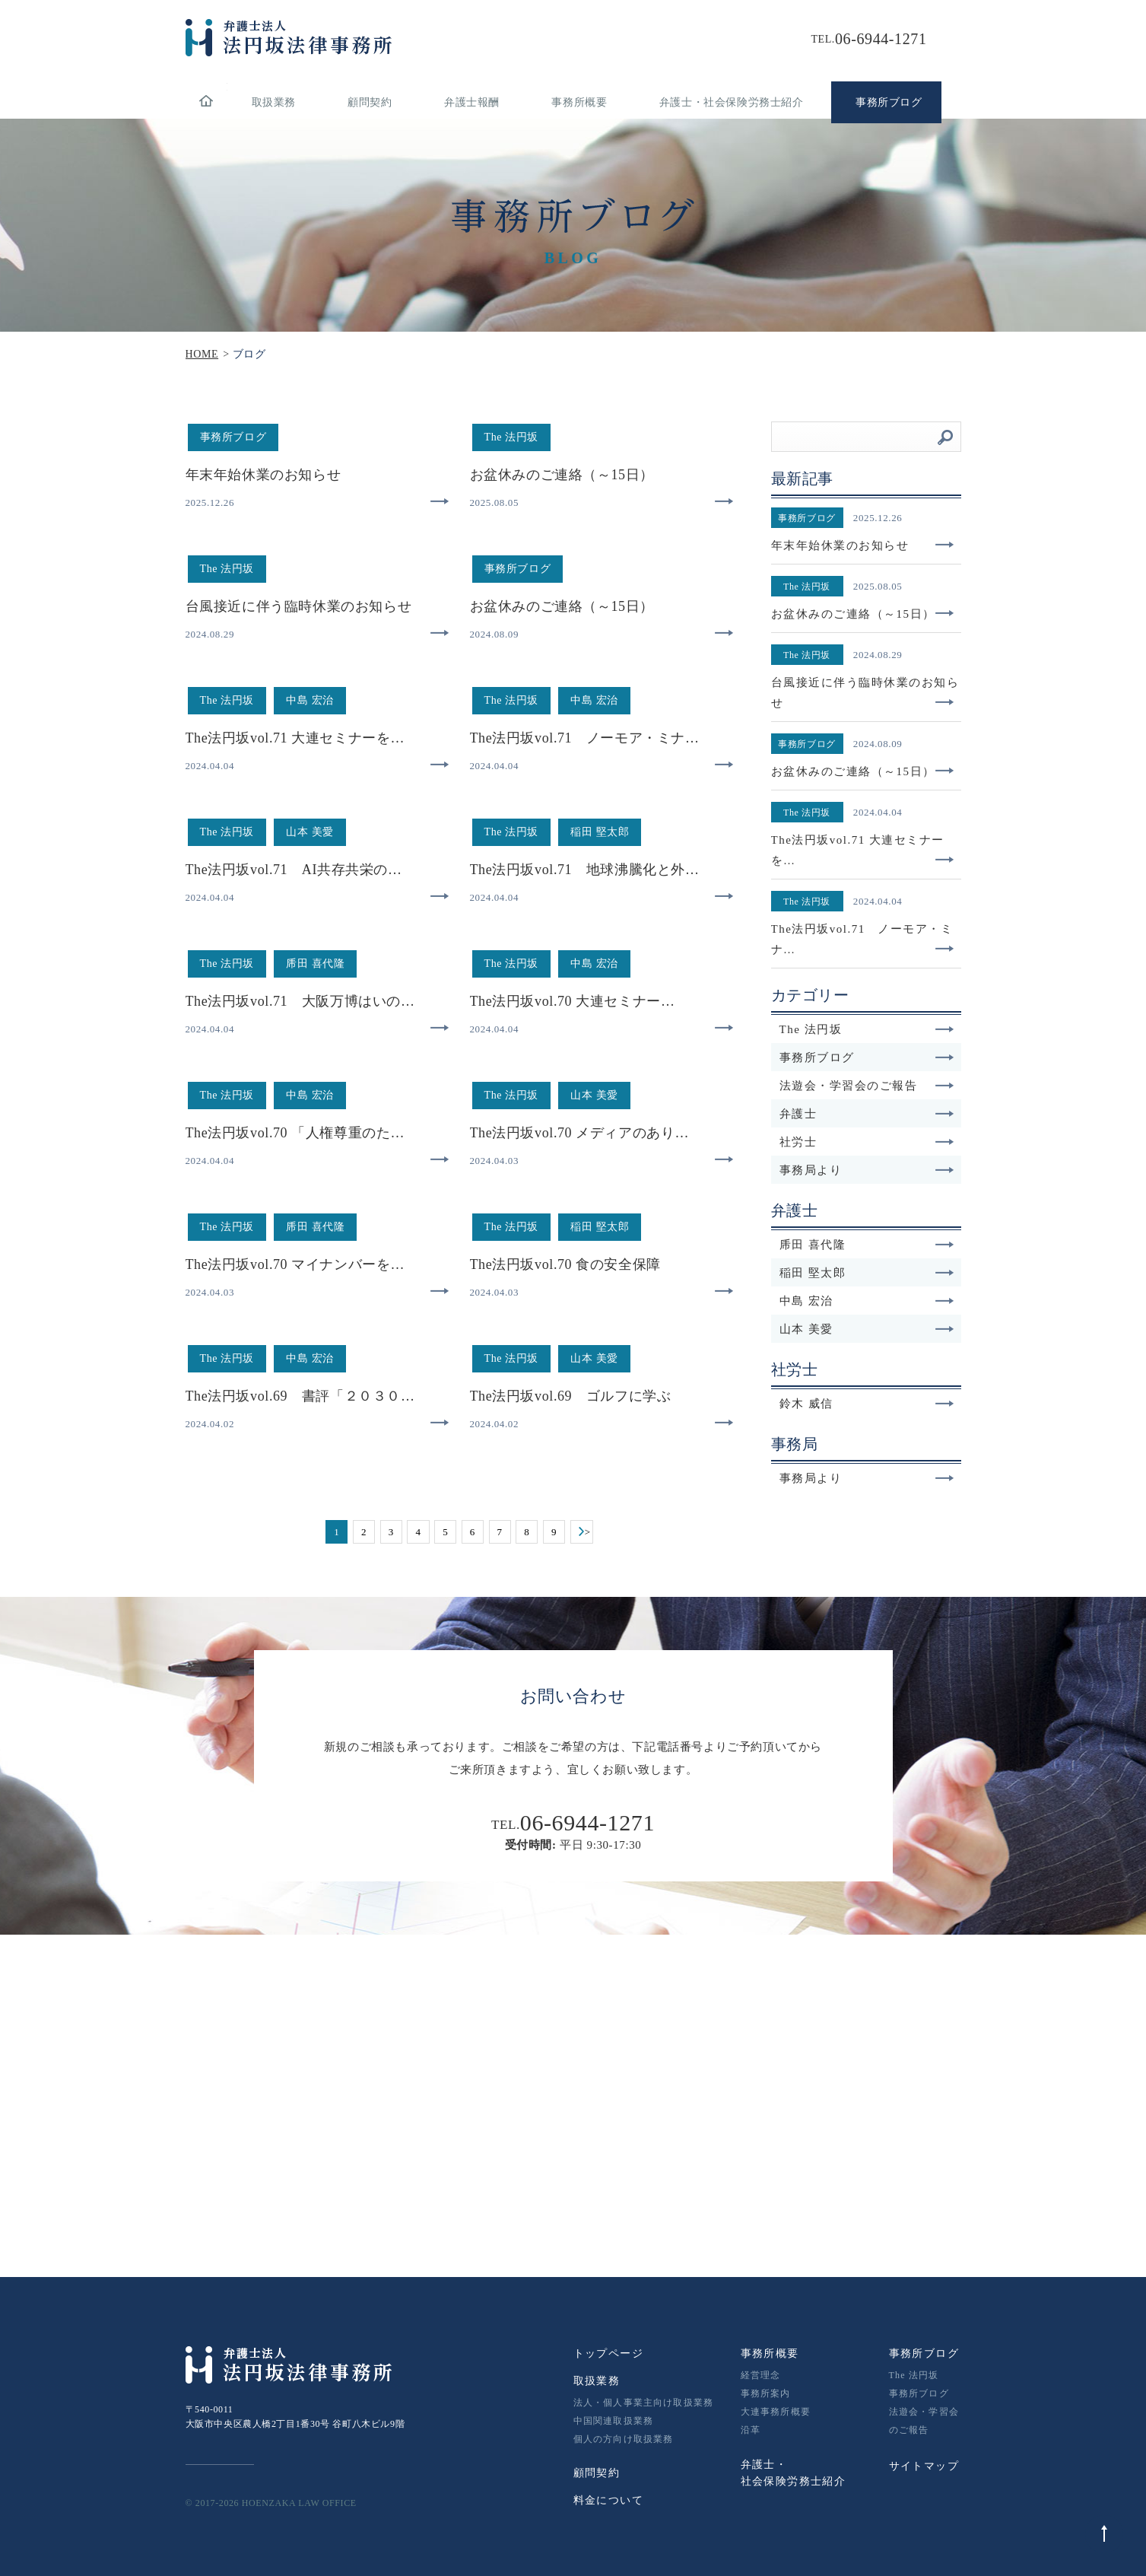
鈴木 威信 (866, 1404)
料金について (608, 2500)
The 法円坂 (866, 1029)
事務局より (866, 1170)
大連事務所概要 (776, 2411)
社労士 (866, 1142)
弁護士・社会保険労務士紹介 (731, 102)
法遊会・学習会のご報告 (866, 1086)
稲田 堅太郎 (866, 1273)
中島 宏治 (866, 1301)
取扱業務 (274, 102)
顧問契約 (370, 102)
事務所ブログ (866, 1057)
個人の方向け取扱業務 (623, 2439)
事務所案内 (766, 2393)
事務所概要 (579, 102)
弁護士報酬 (472, 102)
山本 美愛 (866, 1329)
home (206, 102)
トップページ (608, 2353)
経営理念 (761, 2375)
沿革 (750, 2430)
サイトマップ (924, 2466)
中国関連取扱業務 (613, 2420)
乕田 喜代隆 (866, 1245)
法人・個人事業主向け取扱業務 (643, 2402)
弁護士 (866, 1114)
